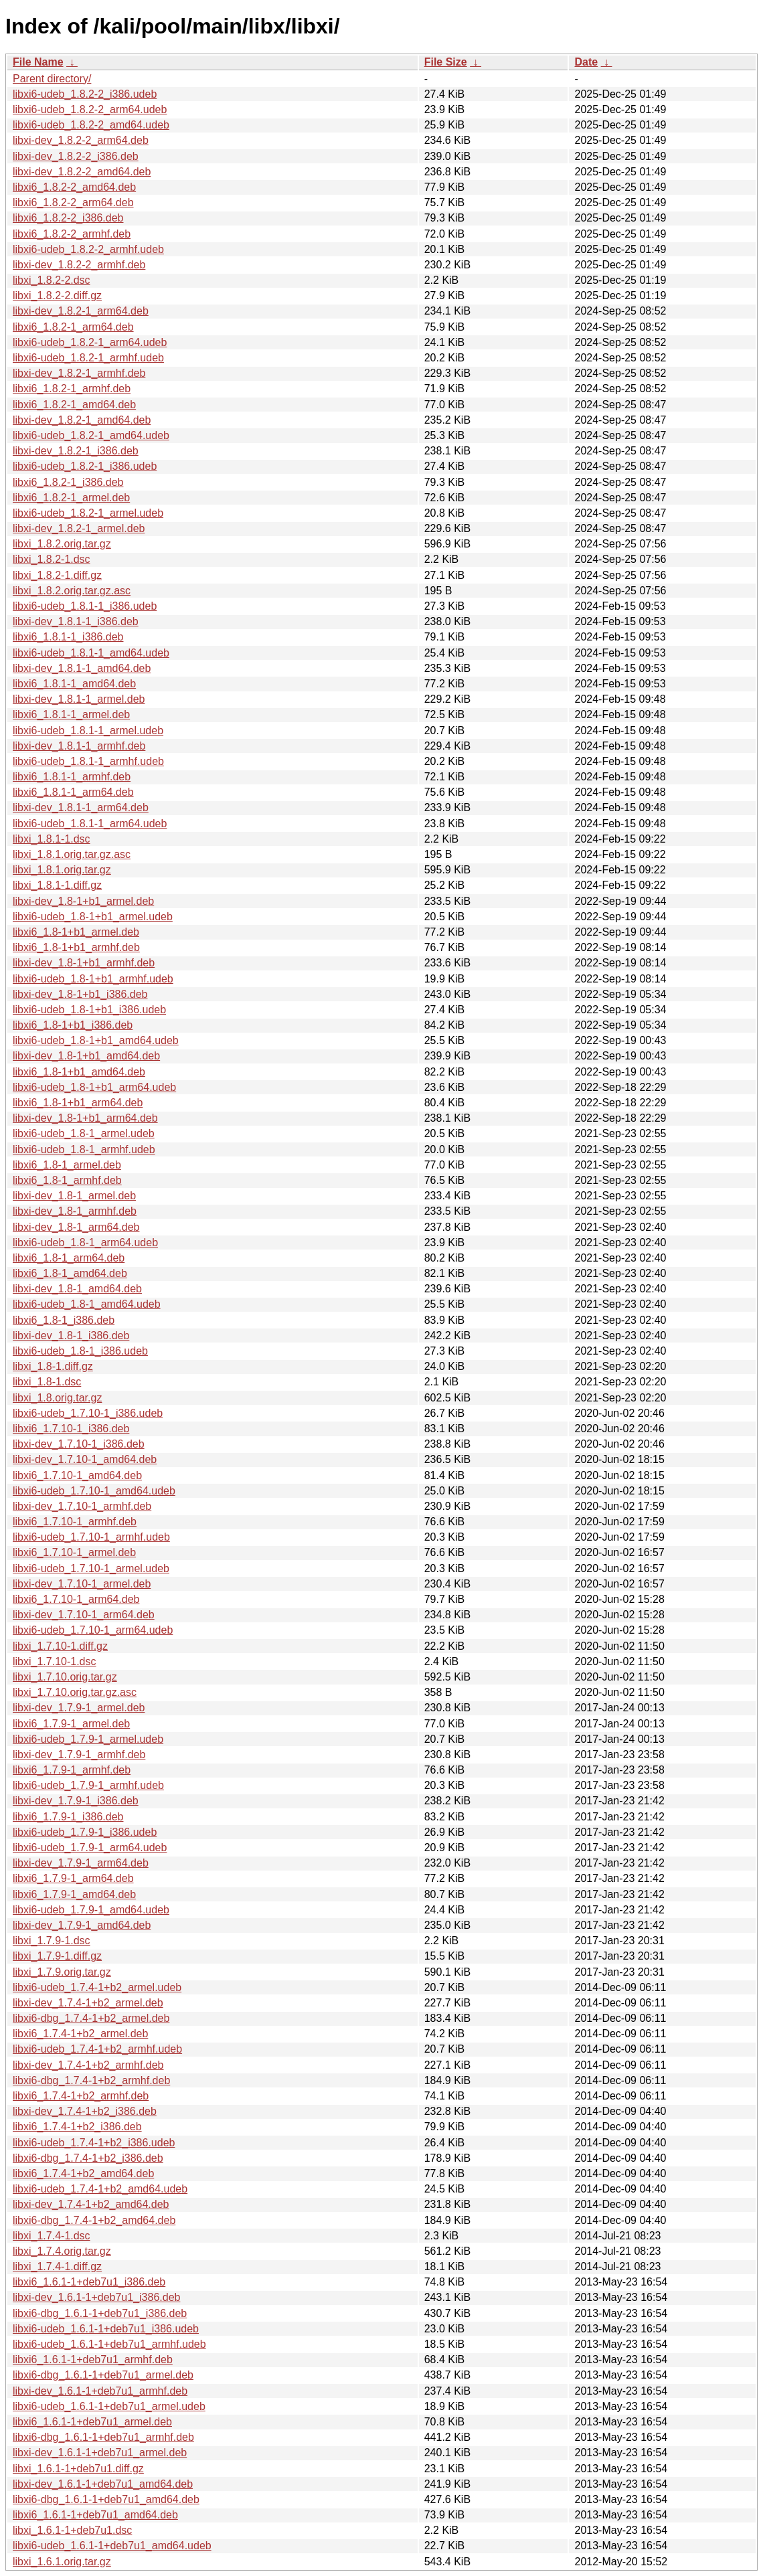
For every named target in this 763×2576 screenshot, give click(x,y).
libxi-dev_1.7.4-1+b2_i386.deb (85, 2111)
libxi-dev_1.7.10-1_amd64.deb (85, 1459)
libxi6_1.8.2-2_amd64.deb (74, 187)
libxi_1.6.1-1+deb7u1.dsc (72, 2530)
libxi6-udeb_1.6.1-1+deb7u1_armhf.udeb (109, 2344)
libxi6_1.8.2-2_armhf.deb (72, 234)
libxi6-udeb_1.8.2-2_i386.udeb (85, 94)
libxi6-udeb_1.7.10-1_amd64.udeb (94, 1490)
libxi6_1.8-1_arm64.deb (68, 1258)
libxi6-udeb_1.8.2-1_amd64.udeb (91, 435)
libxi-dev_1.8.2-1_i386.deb (76, 450)
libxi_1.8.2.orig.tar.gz (62, 543)
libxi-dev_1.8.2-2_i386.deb (76, 156)
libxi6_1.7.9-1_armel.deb (71, 1723)
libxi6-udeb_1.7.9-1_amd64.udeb (91, 1909)
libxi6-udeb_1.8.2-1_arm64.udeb (90, 342)
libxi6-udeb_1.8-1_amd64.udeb (87, 1304)
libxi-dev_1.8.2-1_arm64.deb (81, 311)
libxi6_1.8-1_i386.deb (63, 1320)
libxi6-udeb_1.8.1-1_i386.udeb (85, 606)
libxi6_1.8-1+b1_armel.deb (76, 932)
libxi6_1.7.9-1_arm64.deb (73, 1878)
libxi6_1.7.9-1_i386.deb (68, 1816)
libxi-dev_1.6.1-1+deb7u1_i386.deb (96, 2297)
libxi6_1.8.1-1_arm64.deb (73, 792)
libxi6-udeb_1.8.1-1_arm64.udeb (90, 823)
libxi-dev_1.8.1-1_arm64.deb (81, 807)
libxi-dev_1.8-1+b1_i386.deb (80, 994)
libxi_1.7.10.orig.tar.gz (65, 1677)
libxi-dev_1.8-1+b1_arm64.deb (85, 1118)
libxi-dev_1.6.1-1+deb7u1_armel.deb (100, 2452)
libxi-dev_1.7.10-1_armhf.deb (82, 1506)
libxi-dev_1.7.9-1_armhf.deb (79, 1754)
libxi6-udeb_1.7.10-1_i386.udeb (88, 1413)
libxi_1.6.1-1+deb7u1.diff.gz (78, 2468)
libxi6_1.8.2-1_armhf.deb (72, 388)
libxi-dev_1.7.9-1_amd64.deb (82, 1925)
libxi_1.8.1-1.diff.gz (57, 885)
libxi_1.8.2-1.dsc (51, 559)
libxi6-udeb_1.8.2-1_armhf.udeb (88, 357)
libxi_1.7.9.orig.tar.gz (62, 1972)
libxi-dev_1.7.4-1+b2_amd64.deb (91, 2204)
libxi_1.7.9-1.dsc (51, 1940)
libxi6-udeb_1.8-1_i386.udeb (80, 1351)
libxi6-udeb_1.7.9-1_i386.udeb (85, 1832)
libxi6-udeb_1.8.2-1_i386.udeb (85, 466)
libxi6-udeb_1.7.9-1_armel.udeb (88, 1739)
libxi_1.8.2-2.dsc (51, 280)
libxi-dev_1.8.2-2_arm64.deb (81, 140)
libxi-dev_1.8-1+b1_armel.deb (83, 901)
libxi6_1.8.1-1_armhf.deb (72, 776)
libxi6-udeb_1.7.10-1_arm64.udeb (93, 1630)
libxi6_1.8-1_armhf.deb (67, 1180)
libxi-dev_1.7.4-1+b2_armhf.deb (88, 2065)
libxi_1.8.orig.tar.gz (57, 1397)
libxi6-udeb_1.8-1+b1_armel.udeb (93, 916)
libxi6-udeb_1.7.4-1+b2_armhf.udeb (97, 2049)
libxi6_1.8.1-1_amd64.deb (74, 683)
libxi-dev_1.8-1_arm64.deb (76, 1227)
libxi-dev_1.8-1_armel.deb (74, 1195)
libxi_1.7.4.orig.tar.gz (62, 2251)
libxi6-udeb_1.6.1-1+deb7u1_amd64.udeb (112, 2545)
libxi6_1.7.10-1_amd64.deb (77, 1475)
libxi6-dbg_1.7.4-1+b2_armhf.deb (91, 2080)
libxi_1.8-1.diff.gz (53, 1366)
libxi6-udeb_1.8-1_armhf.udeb (84, 1149)
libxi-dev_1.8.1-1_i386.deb (76, 621)
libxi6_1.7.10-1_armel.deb (74, 1552)
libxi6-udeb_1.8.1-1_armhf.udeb (88, 761)
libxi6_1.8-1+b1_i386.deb (73, 1025)
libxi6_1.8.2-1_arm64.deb (73, 327)
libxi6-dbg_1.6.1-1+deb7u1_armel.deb (103, 2375)
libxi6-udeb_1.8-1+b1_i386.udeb (89, 1009)
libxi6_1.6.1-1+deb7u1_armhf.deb (93, 2359)
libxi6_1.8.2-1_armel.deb (71, 497)
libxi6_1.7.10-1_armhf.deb (75, 1521)
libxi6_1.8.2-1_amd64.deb (74, 404)
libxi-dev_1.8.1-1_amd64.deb (82, 668)
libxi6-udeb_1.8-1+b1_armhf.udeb (93, 978)
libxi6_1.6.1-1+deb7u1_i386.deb (89, 2282)
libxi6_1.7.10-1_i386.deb (71, 1428)
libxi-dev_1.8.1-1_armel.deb (79, 699)
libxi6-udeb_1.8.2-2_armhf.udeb (88, 249)
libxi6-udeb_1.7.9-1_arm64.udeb (90, 1847)
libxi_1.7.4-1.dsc (51, 2235)
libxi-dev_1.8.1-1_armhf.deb (79, 746)
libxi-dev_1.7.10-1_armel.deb (82, 1584)
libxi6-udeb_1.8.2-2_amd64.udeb (91, 125)
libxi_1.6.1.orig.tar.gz (62, 2561)
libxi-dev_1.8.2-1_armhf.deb (79, 373)
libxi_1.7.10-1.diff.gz (60, 1646)
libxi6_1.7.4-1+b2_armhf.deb (81, 2095)
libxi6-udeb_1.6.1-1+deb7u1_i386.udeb (106, 2328)
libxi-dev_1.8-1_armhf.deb (75, 1211)
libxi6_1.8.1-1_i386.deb (68, 636)
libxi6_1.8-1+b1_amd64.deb (79, 1072)
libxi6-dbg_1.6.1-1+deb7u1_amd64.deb (106, 2499)
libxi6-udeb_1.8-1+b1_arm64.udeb (94, 1087)
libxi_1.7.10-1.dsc (54, 1661)
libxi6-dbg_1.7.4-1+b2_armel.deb (91, 2018)
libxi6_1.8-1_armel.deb (67, 1165)
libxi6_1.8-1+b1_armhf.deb (76, 947)
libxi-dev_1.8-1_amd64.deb (77, 1288)
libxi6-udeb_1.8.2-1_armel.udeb (88, 513)
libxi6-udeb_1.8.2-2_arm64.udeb (90, 109)
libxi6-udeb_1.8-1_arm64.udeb (85, 1242)
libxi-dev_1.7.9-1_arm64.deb (81, 1863)
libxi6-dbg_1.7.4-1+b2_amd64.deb (94, 2220)
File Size (445, 62)
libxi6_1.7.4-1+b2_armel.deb (80, 2033)
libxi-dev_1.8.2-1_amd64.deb (82, 420)
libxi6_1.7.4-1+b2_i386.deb (77, 2126)
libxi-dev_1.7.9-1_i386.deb (76, 1800)
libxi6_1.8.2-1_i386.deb (68, 482)
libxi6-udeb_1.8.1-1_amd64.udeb (91, 653)
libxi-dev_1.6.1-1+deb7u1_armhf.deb (100, 2391)
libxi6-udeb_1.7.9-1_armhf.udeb (88, 1785)
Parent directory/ (52, 78)
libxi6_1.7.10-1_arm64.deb (76, 1599)
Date (586, 62)
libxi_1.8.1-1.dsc (51, 839)
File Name (38, 62)
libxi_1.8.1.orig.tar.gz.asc (72, 854)
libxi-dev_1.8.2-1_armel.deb (79, 528)
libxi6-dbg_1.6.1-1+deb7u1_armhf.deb (103, 2437)
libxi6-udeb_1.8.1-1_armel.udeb (88, 730)
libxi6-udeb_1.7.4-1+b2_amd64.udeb (100, 2189)
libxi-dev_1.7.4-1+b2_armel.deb (88, 2002)
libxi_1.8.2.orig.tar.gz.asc (72, 590)
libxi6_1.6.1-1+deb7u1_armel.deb (92, 2421)
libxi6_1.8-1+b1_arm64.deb (78, 1102)
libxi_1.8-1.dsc (47, 1381)
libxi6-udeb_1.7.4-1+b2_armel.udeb (97, 1987)
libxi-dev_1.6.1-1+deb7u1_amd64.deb (103, 2484)
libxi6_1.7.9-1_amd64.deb (74, 1894)
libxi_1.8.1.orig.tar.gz (62, 869)
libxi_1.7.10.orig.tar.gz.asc (75, 1692)
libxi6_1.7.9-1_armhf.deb (72, 1770)
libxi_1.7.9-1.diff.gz (57, 1956)
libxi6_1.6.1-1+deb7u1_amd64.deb (95, 2514)
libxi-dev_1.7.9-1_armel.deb (79, 1707)
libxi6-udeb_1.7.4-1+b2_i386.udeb (94, 2142)
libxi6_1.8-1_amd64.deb (70, 1273)
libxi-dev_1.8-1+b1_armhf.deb (84, 962)
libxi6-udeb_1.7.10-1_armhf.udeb (91, 1537)
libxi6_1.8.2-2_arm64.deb (73, 202)
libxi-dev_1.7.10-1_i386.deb (79, 1444)
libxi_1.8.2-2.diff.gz (57, 295)
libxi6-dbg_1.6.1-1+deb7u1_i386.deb (100, 2313)
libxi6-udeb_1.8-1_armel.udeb (84, 1133)
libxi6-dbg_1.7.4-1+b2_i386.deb (88, 2158)
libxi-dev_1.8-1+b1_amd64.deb (86, 1055)
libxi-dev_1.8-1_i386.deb (71, 1335)
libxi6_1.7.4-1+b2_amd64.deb (83, 2173)
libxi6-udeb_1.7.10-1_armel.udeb (91, 1568)
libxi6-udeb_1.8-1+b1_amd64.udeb (96, 1040)
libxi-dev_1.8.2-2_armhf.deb (79, 264)
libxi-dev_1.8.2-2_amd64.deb (82, 171)
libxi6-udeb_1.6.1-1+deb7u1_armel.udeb (109, 2406)
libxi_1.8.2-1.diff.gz (57, 575)
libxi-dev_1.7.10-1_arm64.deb (84, 1614)
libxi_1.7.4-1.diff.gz (57, 2266)
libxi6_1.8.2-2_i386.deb (68, 218)
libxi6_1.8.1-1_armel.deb (71, 714)
